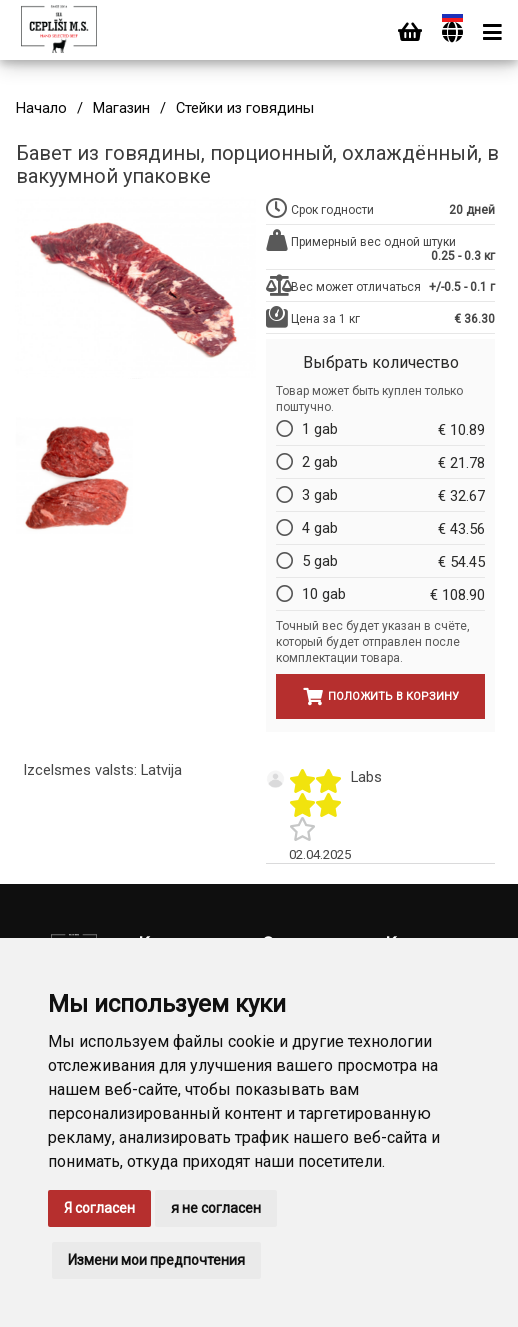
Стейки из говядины (245, 108)
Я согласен (99, 1208)
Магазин (121, 108)
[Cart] (410, 32)
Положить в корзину (381, 696)
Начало (41, 108)
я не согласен (216, 1208)
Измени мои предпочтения (156, 1260)
